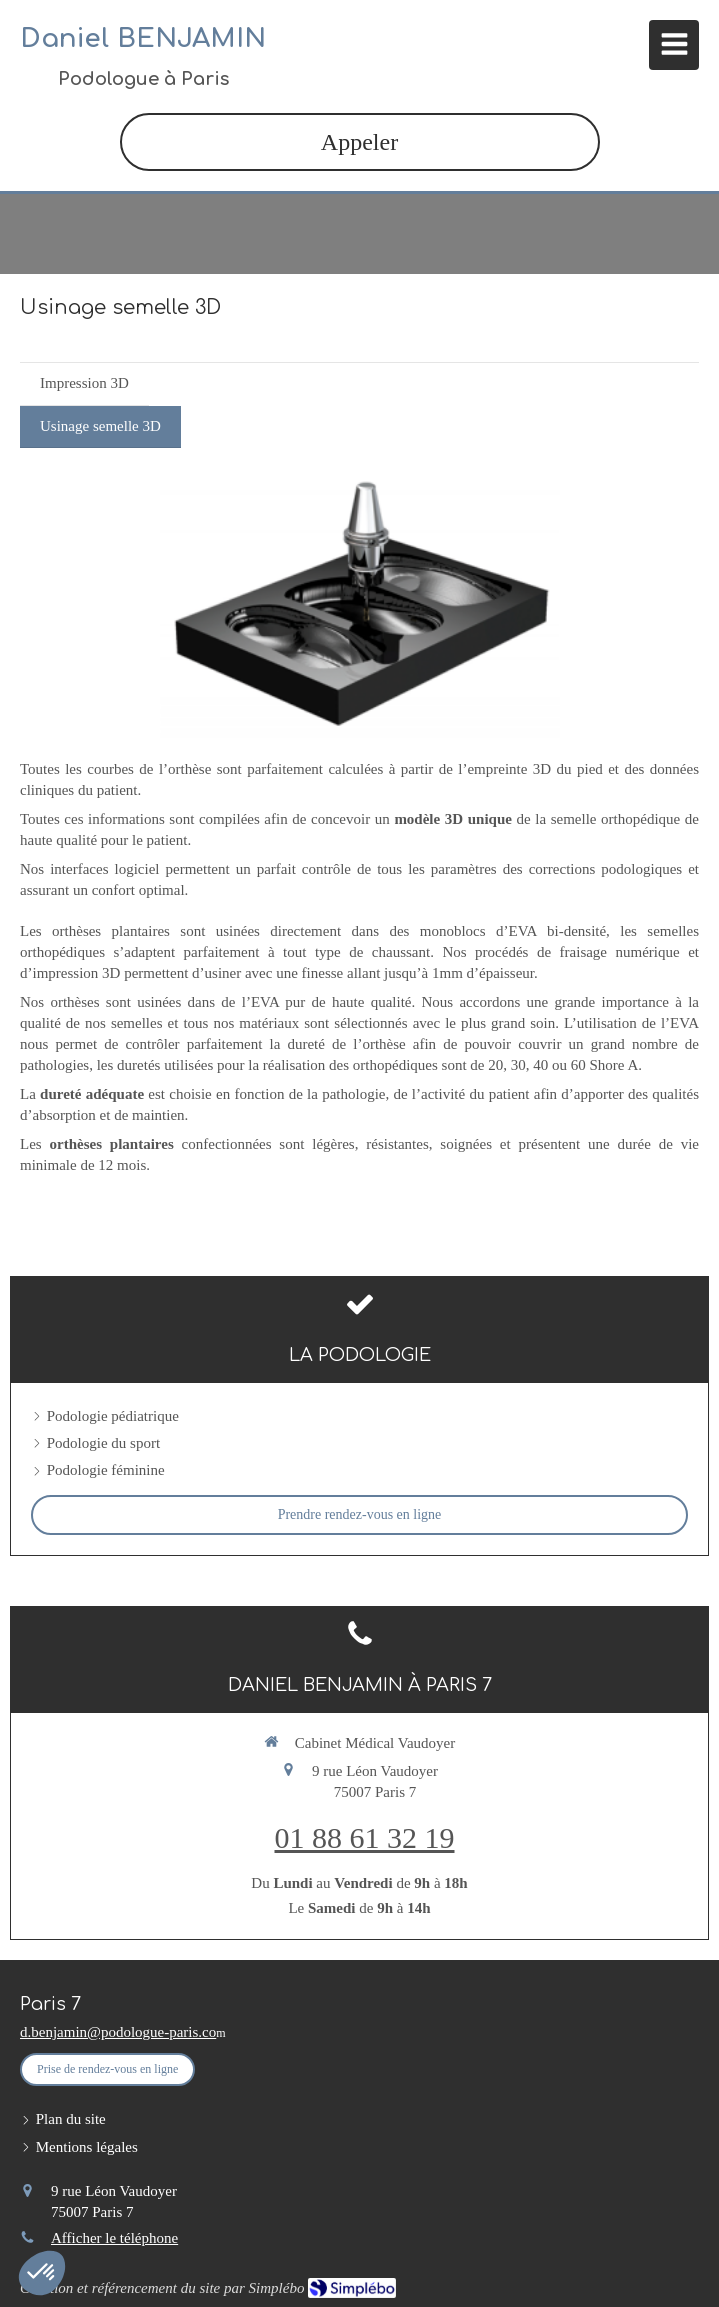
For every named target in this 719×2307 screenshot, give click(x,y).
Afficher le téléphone (114, 2238)
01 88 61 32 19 (365, 1837)
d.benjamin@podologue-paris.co (118, 2032)
